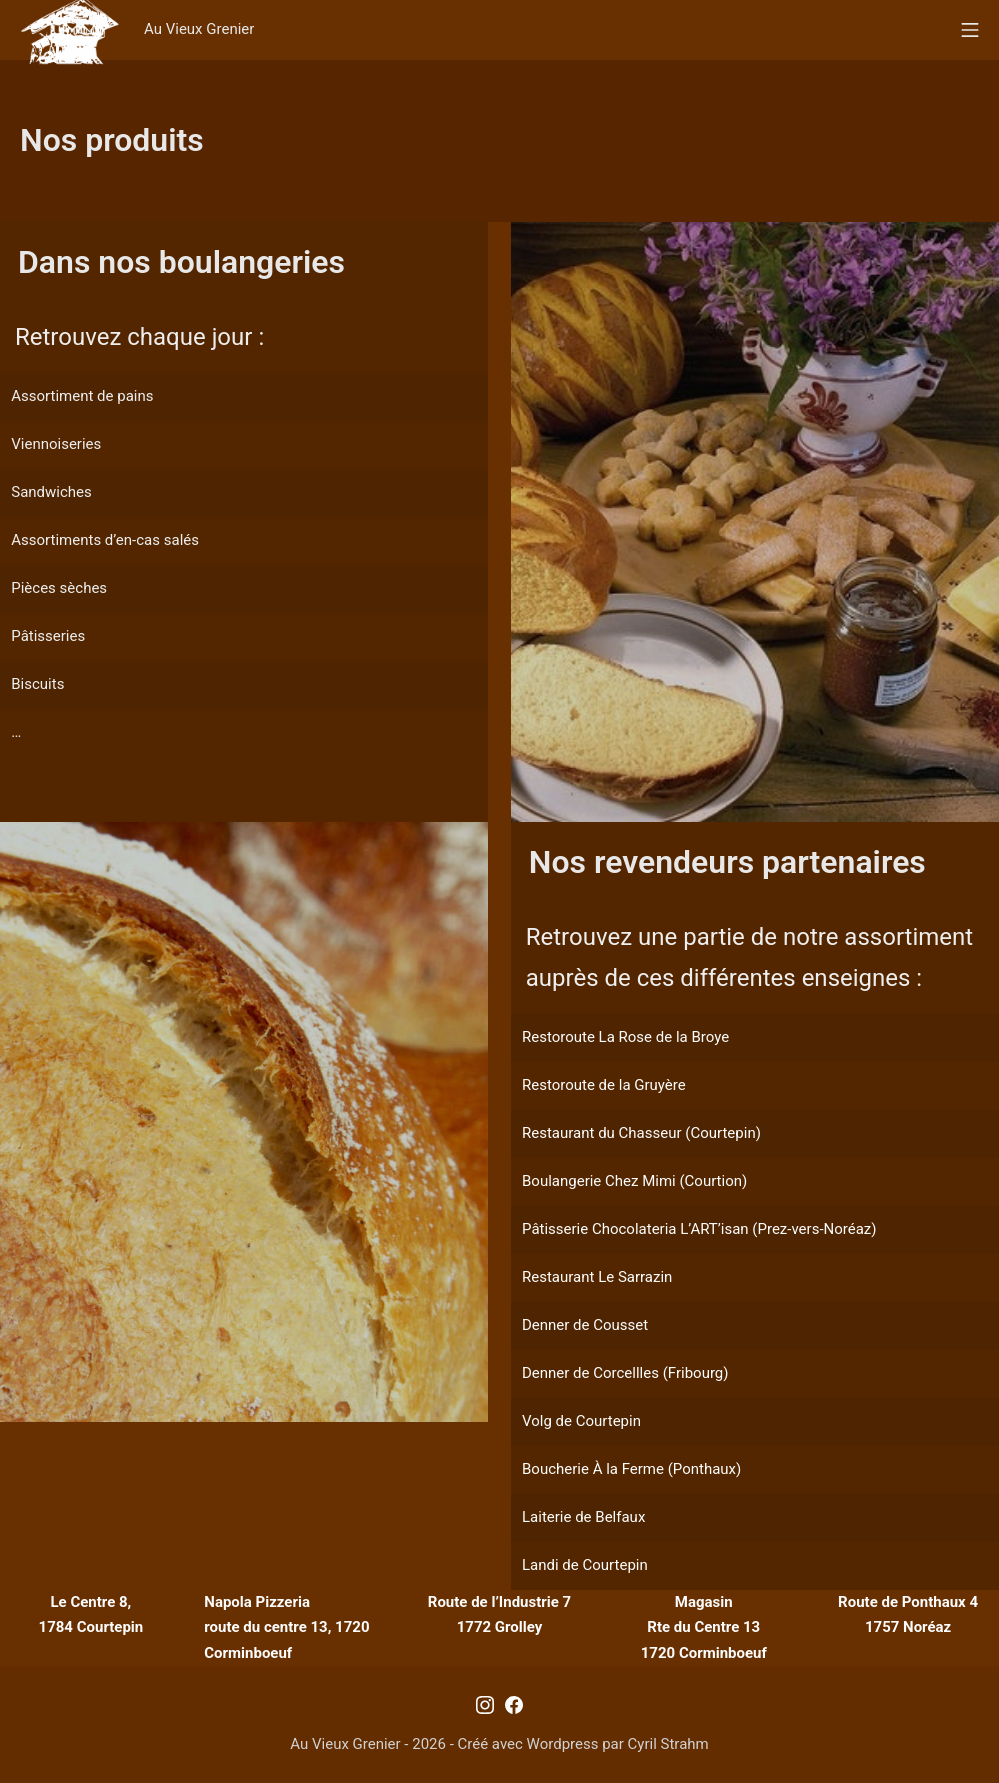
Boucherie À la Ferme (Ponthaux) (631, 1469)
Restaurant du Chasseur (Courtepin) (641, 1133)
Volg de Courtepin (581, 1421)
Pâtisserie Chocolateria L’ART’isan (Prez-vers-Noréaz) (699, 1229)
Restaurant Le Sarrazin (597, 1277)
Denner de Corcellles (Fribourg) (625, 1373)
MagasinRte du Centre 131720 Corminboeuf (704, 1627)
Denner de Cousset (585, 1325)
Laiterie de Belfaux (583, 1517)
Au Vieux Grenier (199, 29)
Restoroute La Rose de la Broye (625, 1037)
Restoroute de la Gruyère (604, 1085)
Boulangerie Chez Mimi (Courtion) (634, 1181)
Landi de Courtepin (585, 1565)
